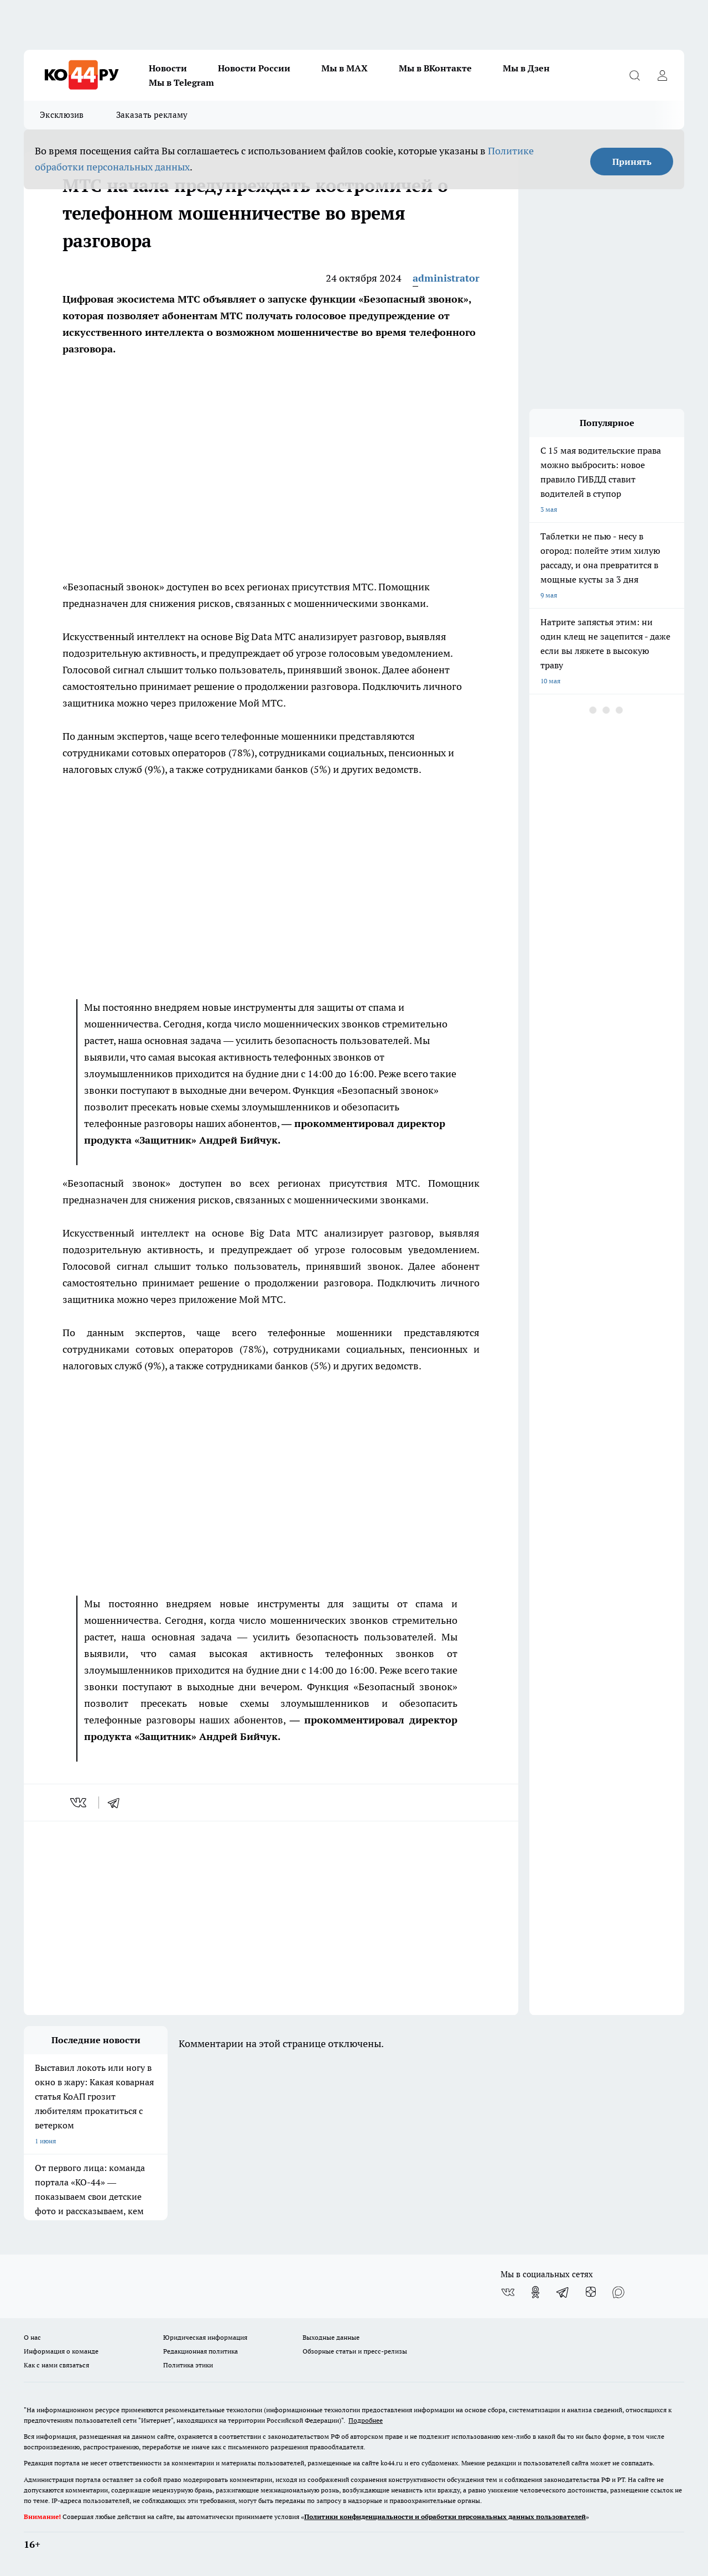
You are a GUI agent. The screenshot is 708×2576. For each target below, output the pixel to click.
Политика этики (188, 2365)
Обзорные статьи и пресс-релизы (355, 2351)
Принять (632, 161)
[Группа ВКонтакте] (508, 2292)
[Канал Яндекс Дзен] (591, 2292)
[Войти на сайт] (662, 75)
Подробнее (365, 2420)
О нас (32, 2337)
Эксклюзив (62, 115)
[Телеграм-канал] (563, 2292)
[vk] (79, 1802)
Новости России (254, 68)
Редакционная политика (200, 2351)
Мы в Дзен (526, 68)
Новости (168, 68)
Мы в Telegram (181, 82)
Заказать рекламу (152, 115)
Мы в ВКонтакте (435, 68)
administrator (446, 278)
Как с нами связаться (56, 2365)
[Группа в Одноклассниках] (535, 2292)
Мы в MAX (344, 68)
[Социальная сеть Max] (618, 2292)
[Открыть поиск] (634, 75)
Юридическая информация (205, 2337)
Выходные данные (331, 2337)
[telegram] (117, 1802)
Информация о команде (61, 2351)
